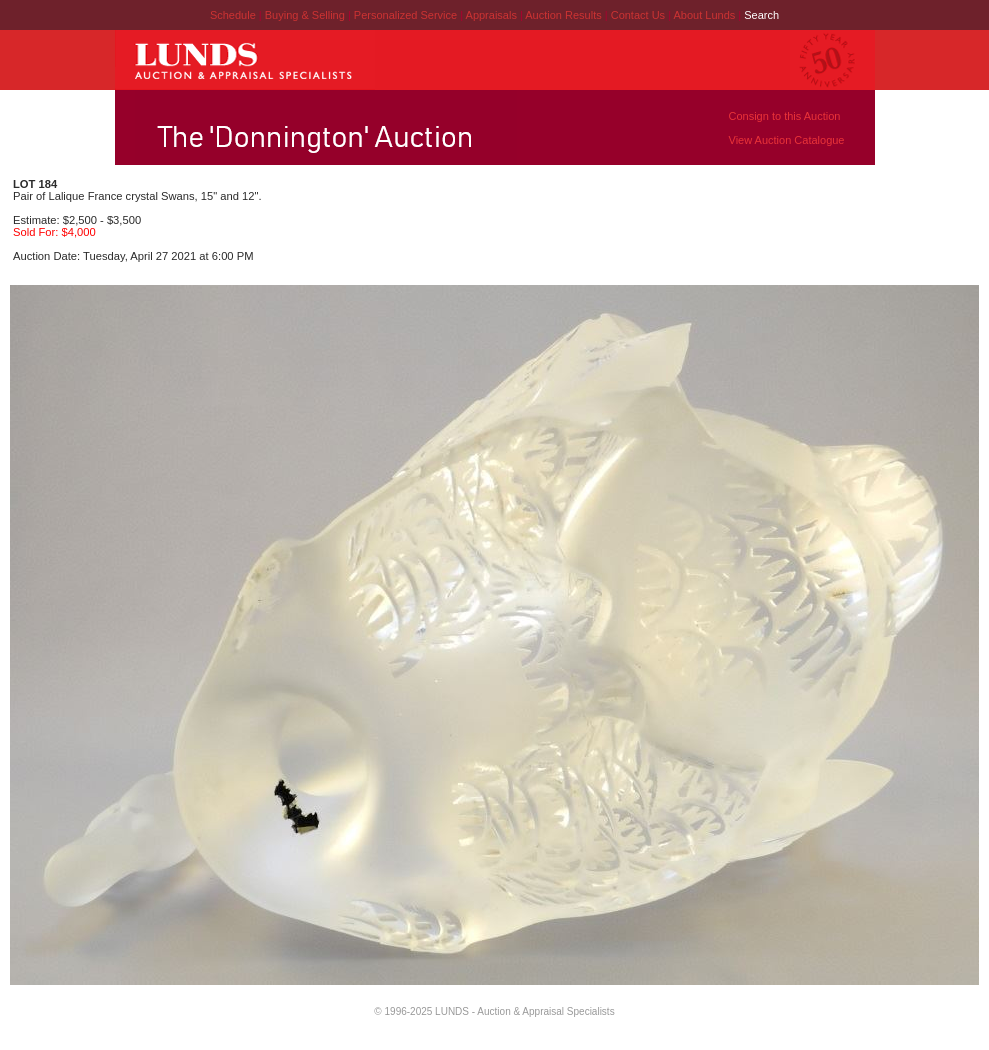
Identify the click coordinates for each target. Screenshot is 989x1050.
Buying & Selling (306, 15)
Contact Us (638, 15)
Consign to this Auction (785, 116)
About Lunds (705, 15)
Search (761, 15)
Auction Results (564, 15)
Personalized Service (407, 15)
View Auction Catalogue (787, 140)
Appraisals (493, 15)
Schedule (233, 15)
